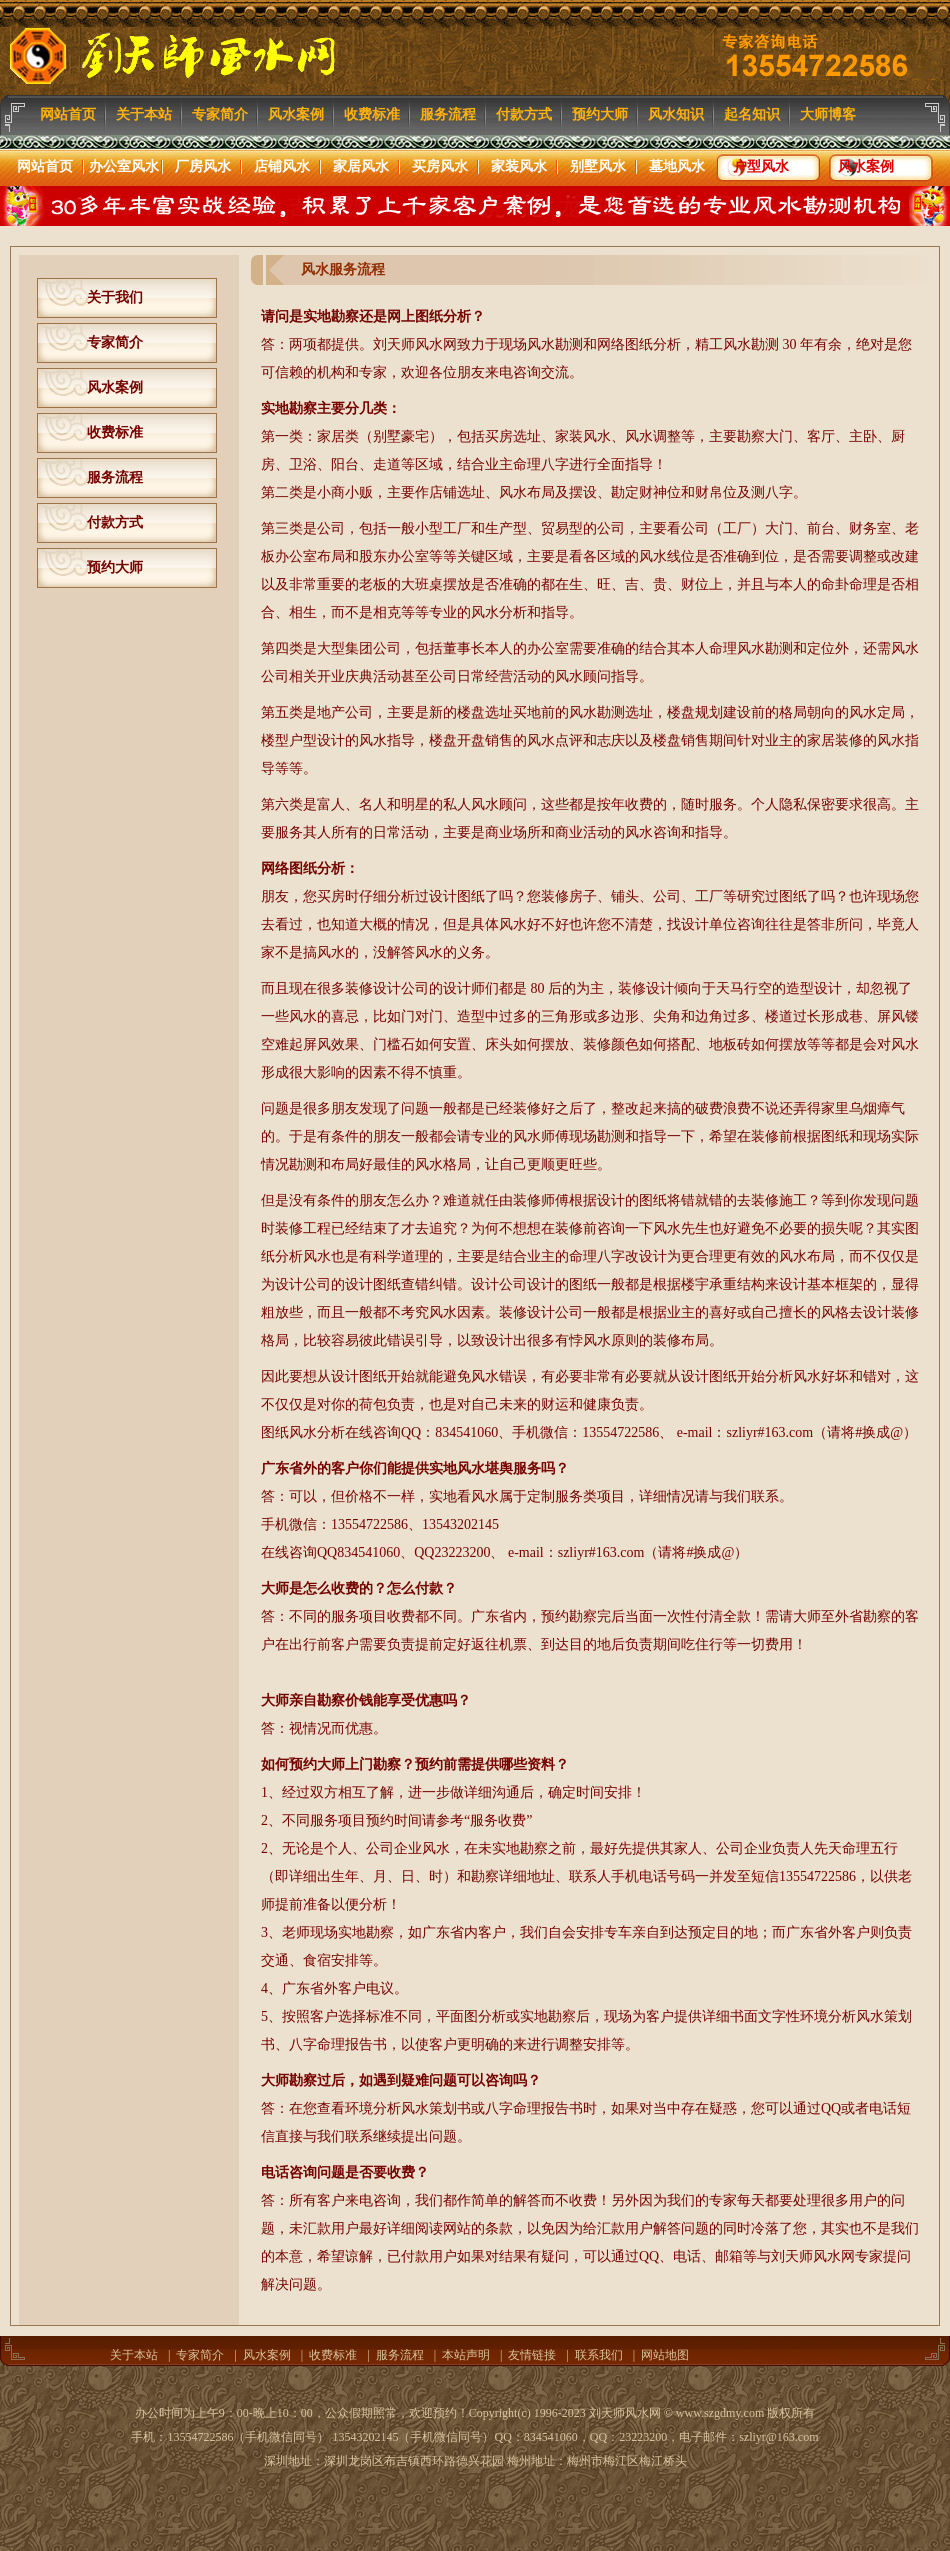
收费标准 (115, 432)
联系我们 (599, 2355)
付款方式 (115, 522)
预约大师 (115, 567)
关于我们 (115, 297)
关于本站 (134, 2355)
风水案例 (862, 167)
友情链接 (532, 2355)
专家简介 (115, 342)
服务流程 (115, 477)
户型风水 (757, 167)
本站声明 (466, 2355)
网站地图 (665, 2355)
